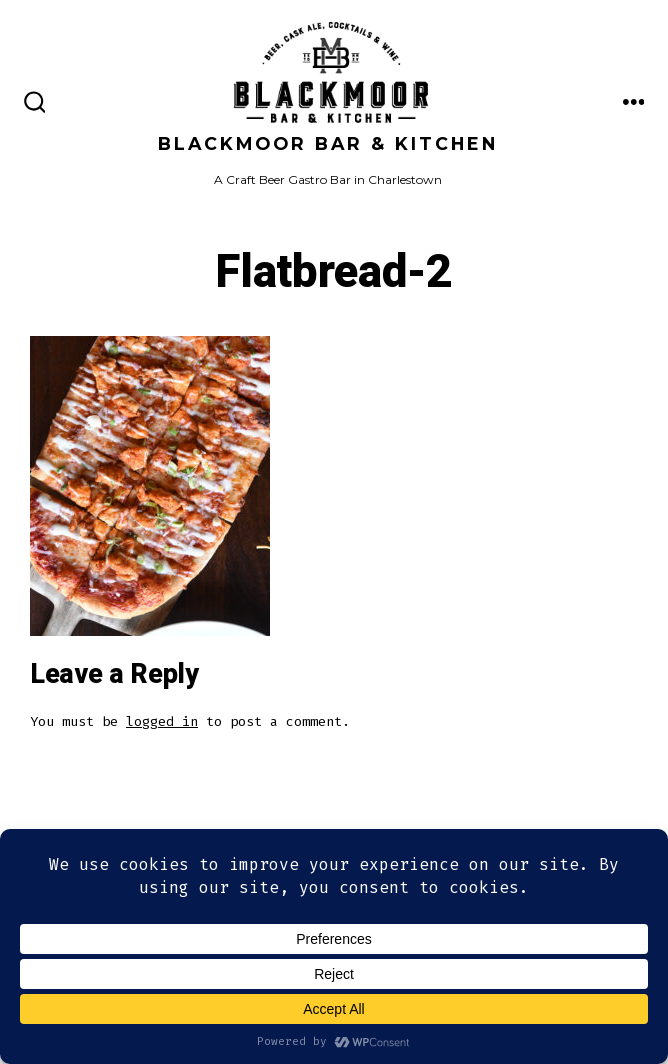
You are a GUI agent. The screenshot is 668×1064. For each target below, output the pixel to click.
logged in (162, 721)
